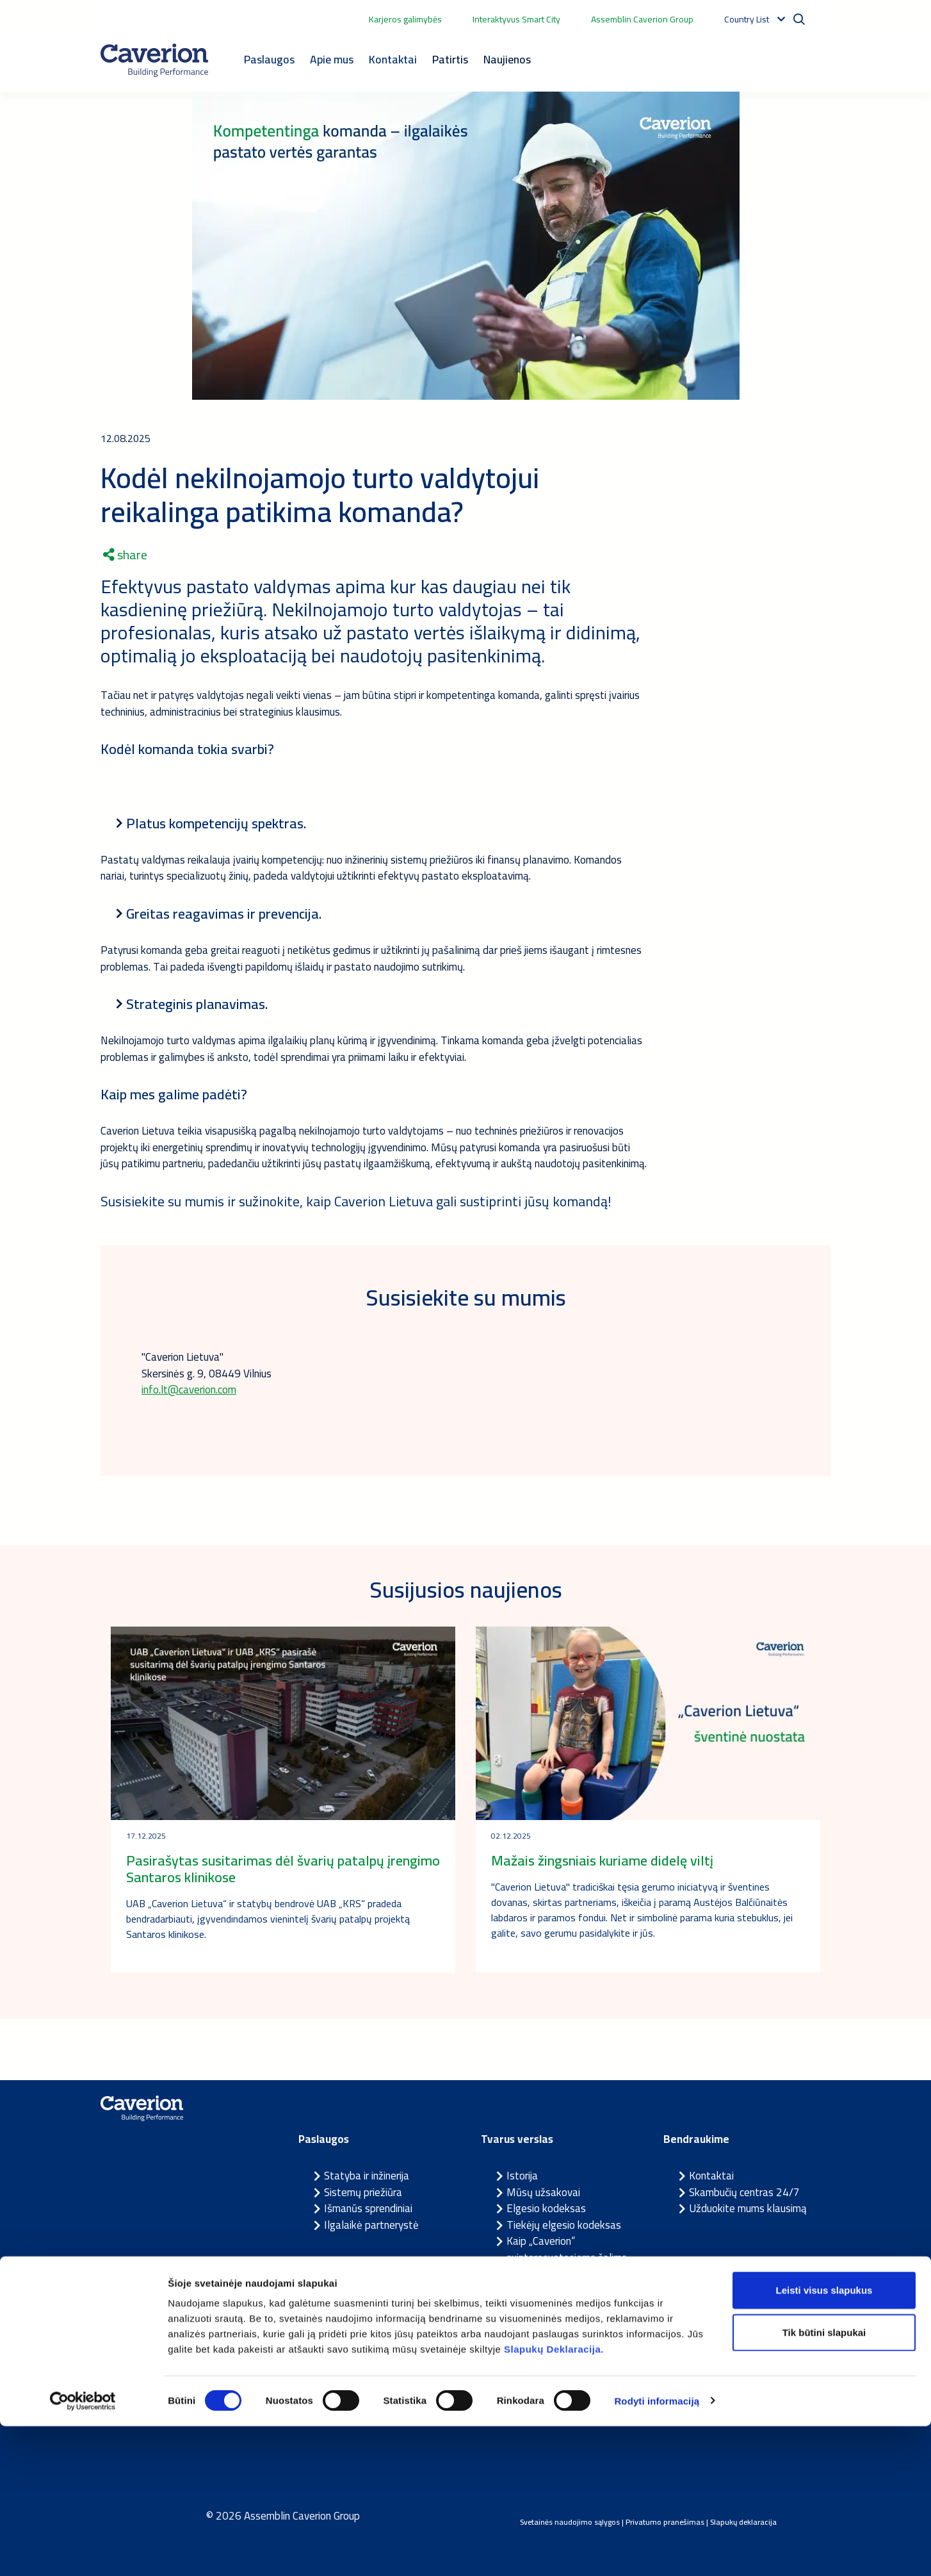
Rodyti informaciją (656, 2550)
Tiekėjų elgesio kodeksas (563, 2225)
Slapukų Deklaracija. (554, 2498)
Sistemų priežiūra (363, 2192)
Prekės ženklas (541, 2323)
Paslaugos (269, 59)
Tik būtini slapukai (824, 2482)
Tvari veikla (532, 2306)
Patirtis (450, 59)
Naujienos (507, 59)
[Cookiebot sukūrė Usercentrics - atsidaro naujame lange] (83, 2551)
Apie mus (331, 59)
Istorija (522, 2175)
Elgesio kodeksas (546, 2208)
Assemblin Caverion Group (642, 19)
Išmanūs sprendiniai (368, 2208)
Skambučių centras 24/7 (744, 2192)
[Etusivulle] (154, 60)
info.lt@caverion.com (189, 1389)
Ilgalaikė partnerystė (371, 2225)
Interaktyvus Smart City (516, 19)
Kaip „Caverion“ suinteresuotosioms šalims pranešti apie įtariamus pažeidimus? (566, 2266)
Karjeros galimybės (405, 19)
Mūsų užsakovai (543, 2192)
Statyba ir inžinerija (366, 2175)
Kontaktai (393, 59)
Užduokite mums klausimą (748, 2208)
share (125, 555)
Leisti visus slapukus (824, 2439)
